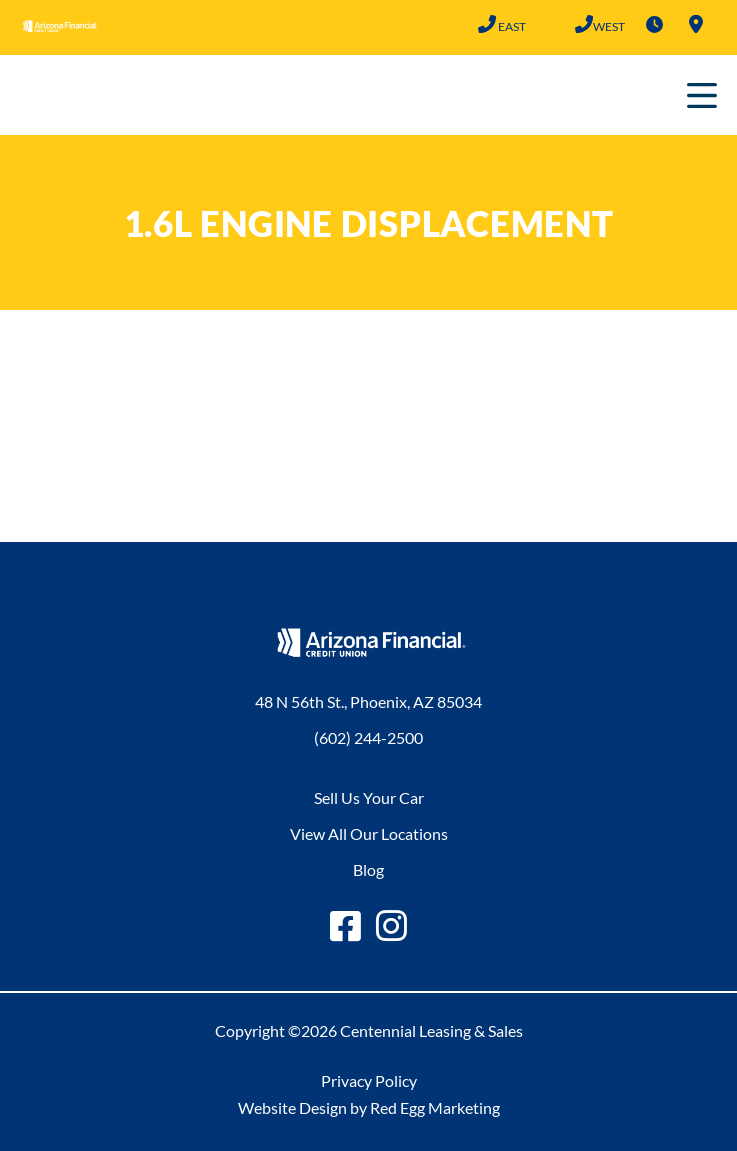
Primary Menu (702, 95)
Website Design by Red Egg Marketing (369, 1107)
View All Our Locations (369, 833)
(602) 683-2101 (583, 24)
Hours (654, 24)
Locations (696, 24)
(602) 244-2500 (486, 24)
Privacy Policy (369, 1080)
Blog (368, 869)
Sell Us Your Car (369, 797)
